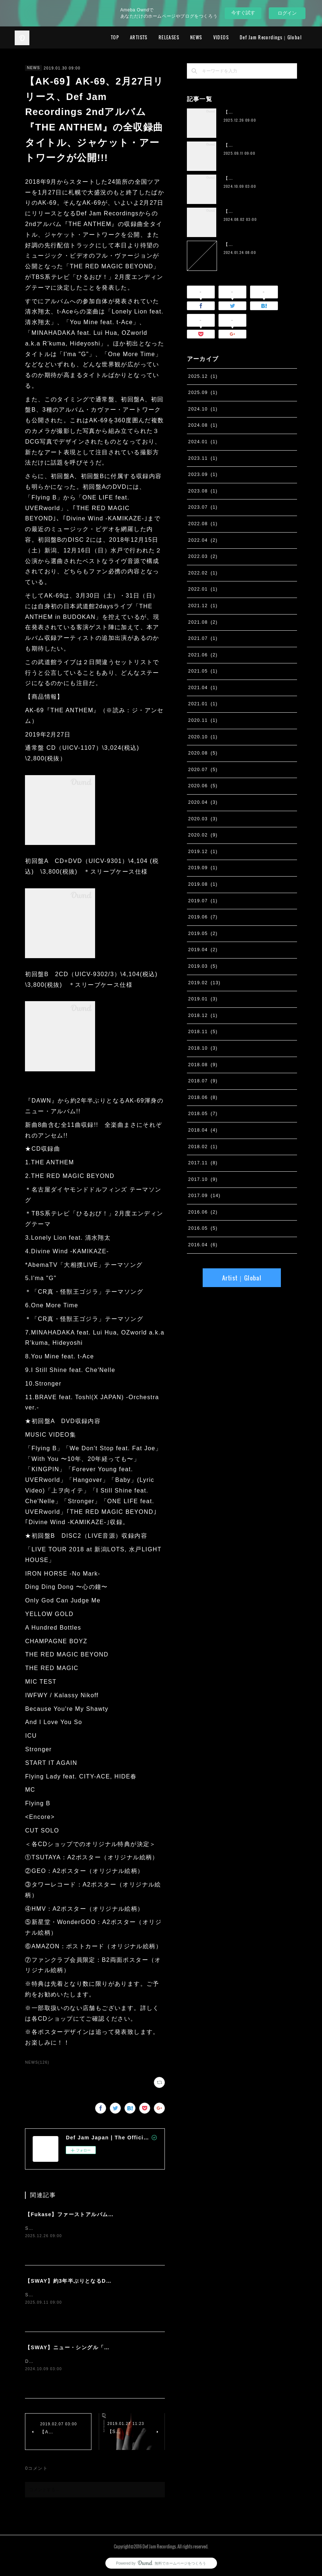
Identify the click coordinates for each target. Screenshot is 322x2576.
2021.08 (203, 622)
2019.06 (203, 917)
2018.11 (203, 1031)
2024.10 (203, 409)
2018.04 (203, 1130)
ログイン (287, 13)
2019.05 (203, 933)
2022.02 (203, 573)
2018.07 (203, 1080)
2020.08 (203, 753)
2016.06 (203, 1212)
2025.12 (203, 376)
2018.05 (203, 1113)
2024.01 (203, 441)
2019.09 (203, 867)
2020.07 (203, 769)
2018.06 (203, 1097)
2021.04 (203, 687)
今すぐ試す (243, 12)
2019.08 (203, 884)
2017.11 (203, 1162)
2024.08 (203, 425)
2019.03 (203, 966)
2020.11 (203, 720)
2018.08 (203, 1064)
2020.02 (203, 835)
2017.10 (203, 1179)
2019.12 (203, 851)
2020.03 (203, 818)
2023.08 (203, 491)
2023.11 (203, 458)
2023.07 (203, 507)
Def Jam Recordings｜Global (271, 37)
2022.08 (203, 523)
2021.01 (203, 703)
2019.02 (204, 982)
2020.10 (203, 736)
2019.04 (203, 949)
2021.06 (203, 655)
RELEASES (169, 37)
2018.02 (203, 1146)
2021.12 (203, 605)
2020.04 (203, 802)
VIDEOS (221, 37)
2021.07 (203, 638)
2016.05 (203, 1228)
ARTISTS (139, 37)
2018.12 (203, 1015)
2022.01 (203, 589)
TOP (115, 37)
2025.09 (203, 392)
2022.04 (203, 540)
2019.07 (203, 900)
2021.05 (203, 671)
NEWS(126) (37, 2062)
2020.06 (203, 785)
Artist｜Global (241, 1277)
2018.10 (203, 1048)
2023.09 (203, 474)
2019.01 (203, 999)
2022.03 (203, 556)
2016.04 (203, 1244)
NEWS (196, 37)
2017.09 (204, 1195)
